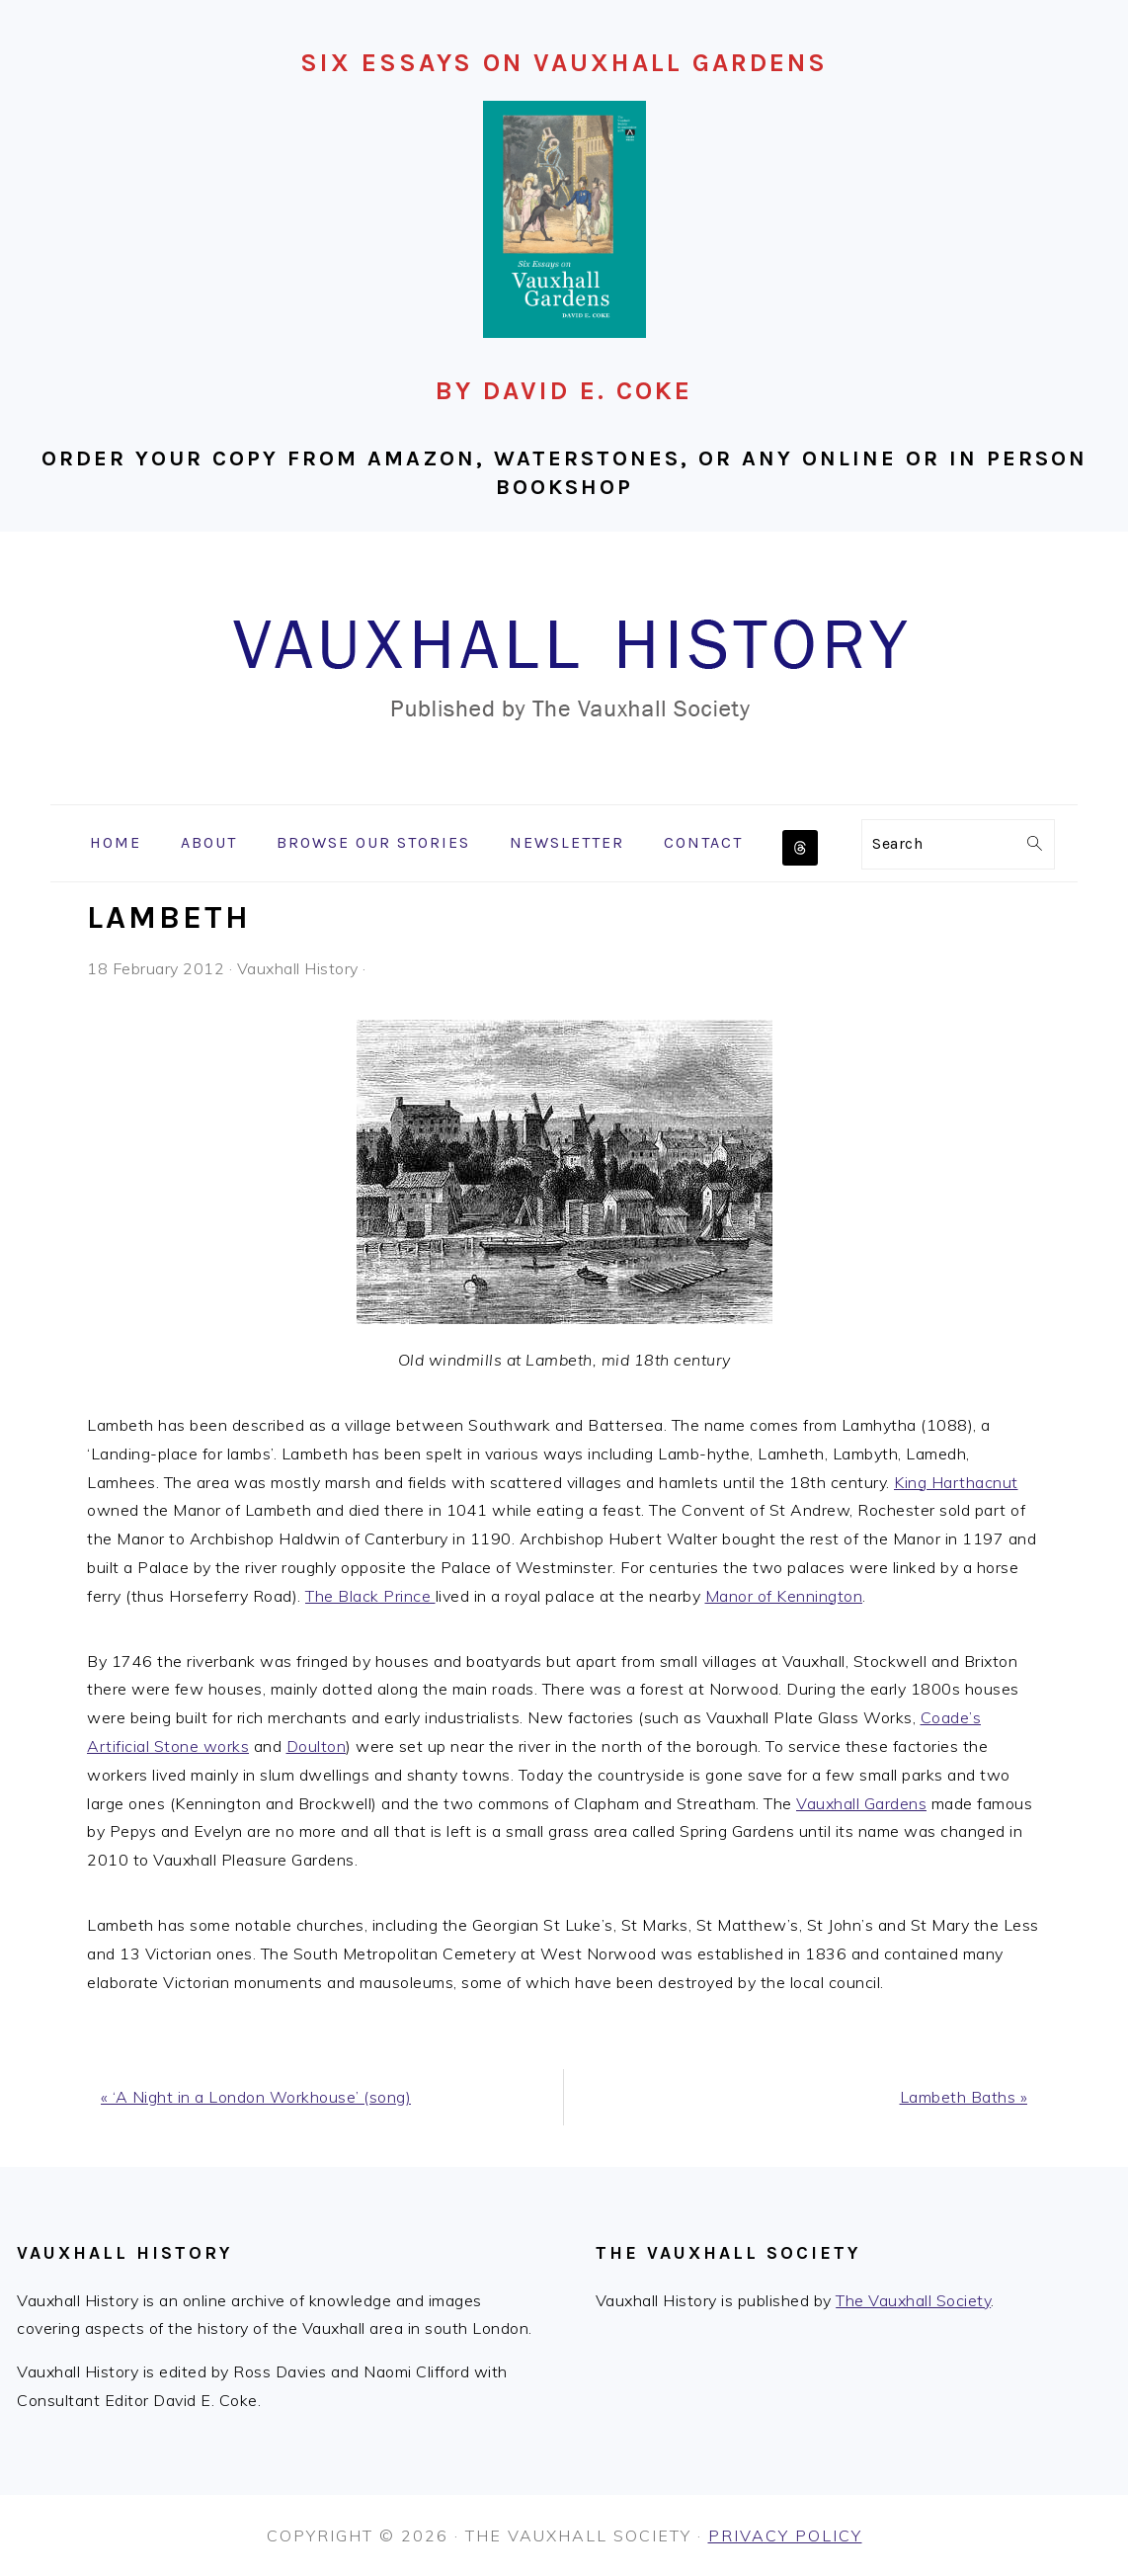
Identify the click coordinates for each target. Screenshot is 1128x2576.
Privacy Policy (785, 2535)
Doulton (316, 1746)
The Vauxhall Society (913, 2300)
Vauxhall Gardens (861, 1803)
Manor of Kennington (784, 1596)
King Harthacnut (956, 1482)
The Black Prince (370, 1596)
